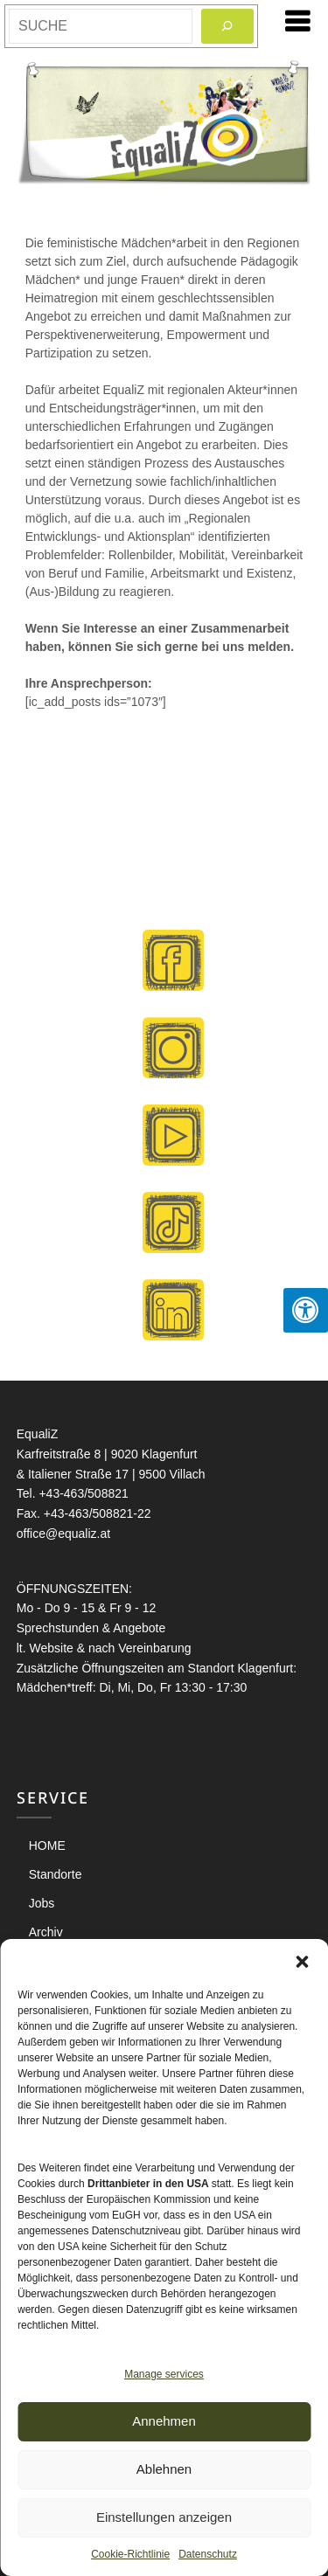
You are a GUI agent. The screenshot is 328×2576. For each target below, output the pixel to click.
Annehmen (164, 2420)
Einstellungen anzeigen (164, 2517)
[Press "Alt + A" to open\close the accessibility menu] (305, 1310)
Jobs (42, 1903)
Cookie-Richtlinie (130, 2554)
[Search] (227, 26)
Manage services (164, 2374)
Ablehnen (164, 2469)
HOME (47, 1845)
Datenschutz (207, 2554)
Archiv (46, 1932)
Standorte (55, 1874)
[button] (302, 1961)
